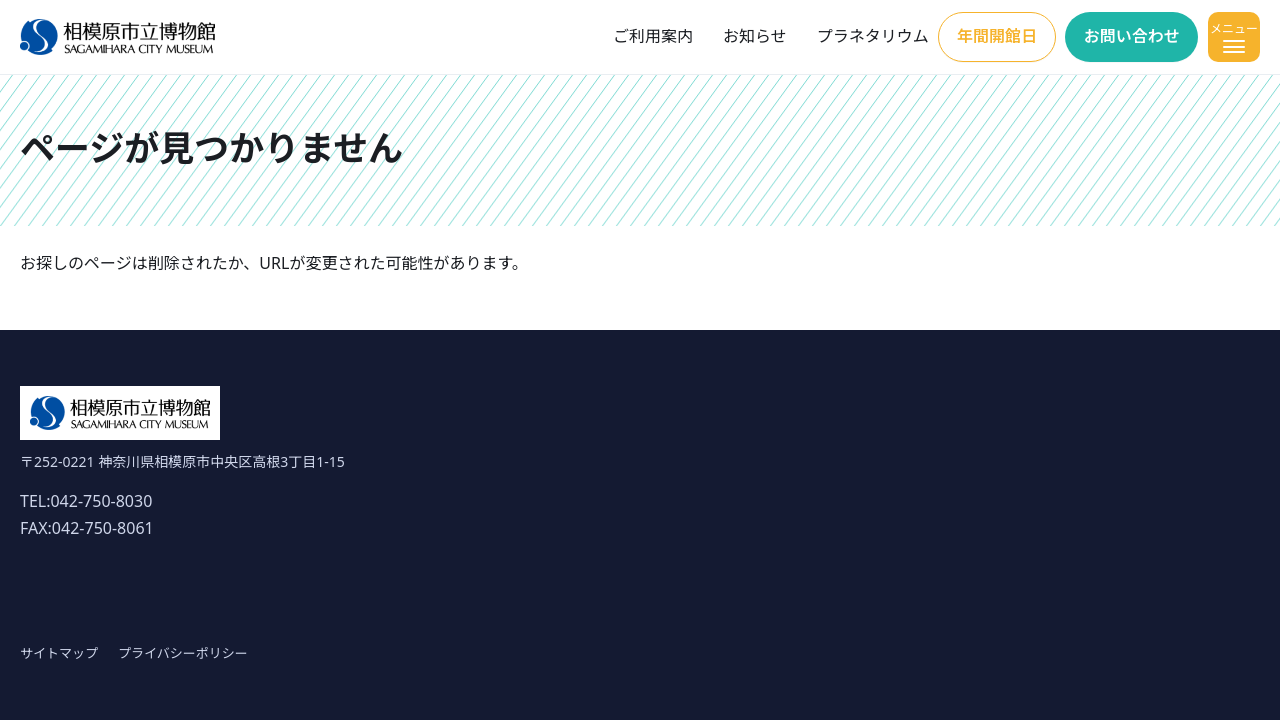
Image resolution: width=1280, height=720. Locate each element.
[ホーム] (117, 37)
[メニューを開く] (1234, 37)
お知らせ (755, 36)
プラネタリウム (873, 36)
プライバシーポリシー (183, 653)
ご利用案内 (653, 36)
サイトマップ (59, 653)
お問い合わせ (1132, 36)
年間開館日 (997, 36)
